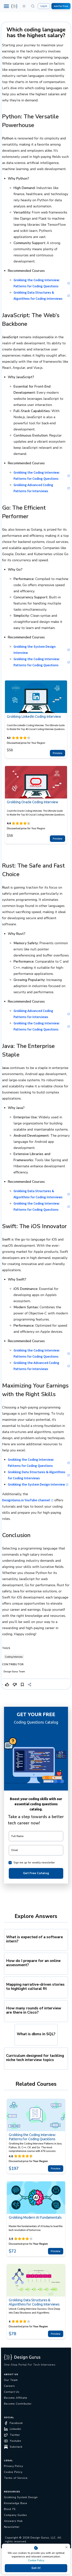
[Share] (29, 1684)
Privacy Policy (13, 2466)
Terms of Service (16, 2478)
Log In (44, 6)
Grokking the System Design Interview (42, 649)
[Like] (7, 1684)
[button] (24, 6)
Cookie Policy (36, 2560)
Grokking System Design (21, 2497)
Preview (57, 753)
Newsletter (12, 2527)
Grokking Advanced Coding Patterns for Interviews (42, 488)
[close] (66, 2547)
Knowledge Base (15, 2503)
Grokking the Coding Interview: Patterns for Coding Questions (42, 283)
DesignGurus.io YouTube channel (27, 1500)
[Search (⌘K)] (32, 6)
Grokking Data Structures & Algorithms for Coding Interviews (42, 295)
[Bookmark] (22, 1684)
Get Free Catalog (36, 1873)
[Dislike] (14, 1684)
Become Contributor (18, 2404)
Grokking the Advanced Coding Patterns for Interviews (42, 1366)
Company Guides (15, 2515)
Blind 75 (9, 2509)
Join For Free (60, 6)
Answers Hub (13, 2521)
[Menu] (6, 6)
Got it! (36, 2568)
